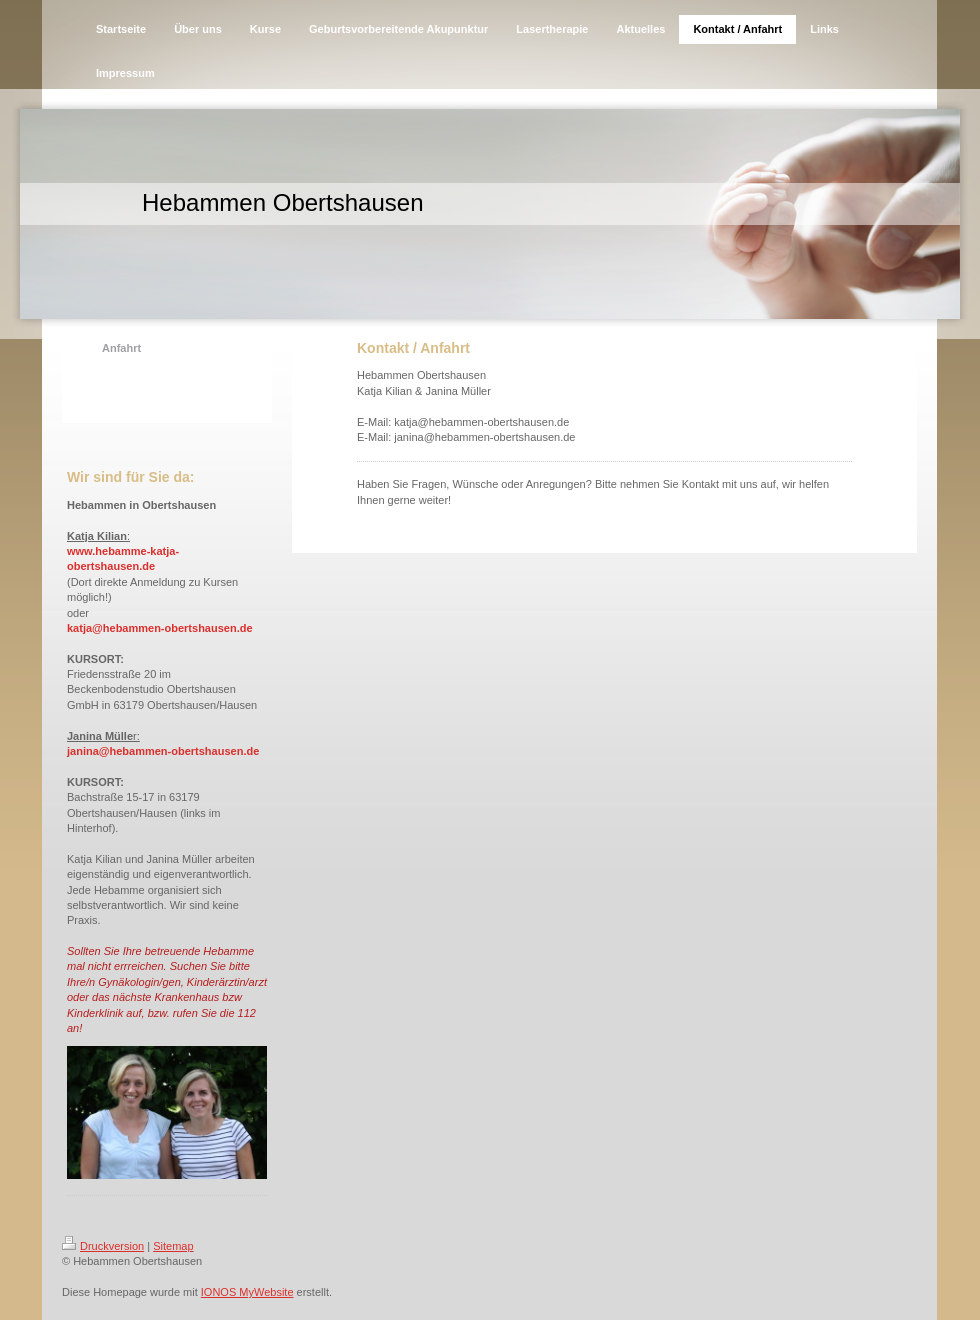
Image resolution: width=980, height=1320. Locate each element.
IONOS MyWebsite (247, 1292)
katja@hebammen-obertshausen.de (160, 628)
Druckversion (103, 1246)
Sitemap (173, 1246)
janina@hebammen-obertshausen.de (163, 751)
